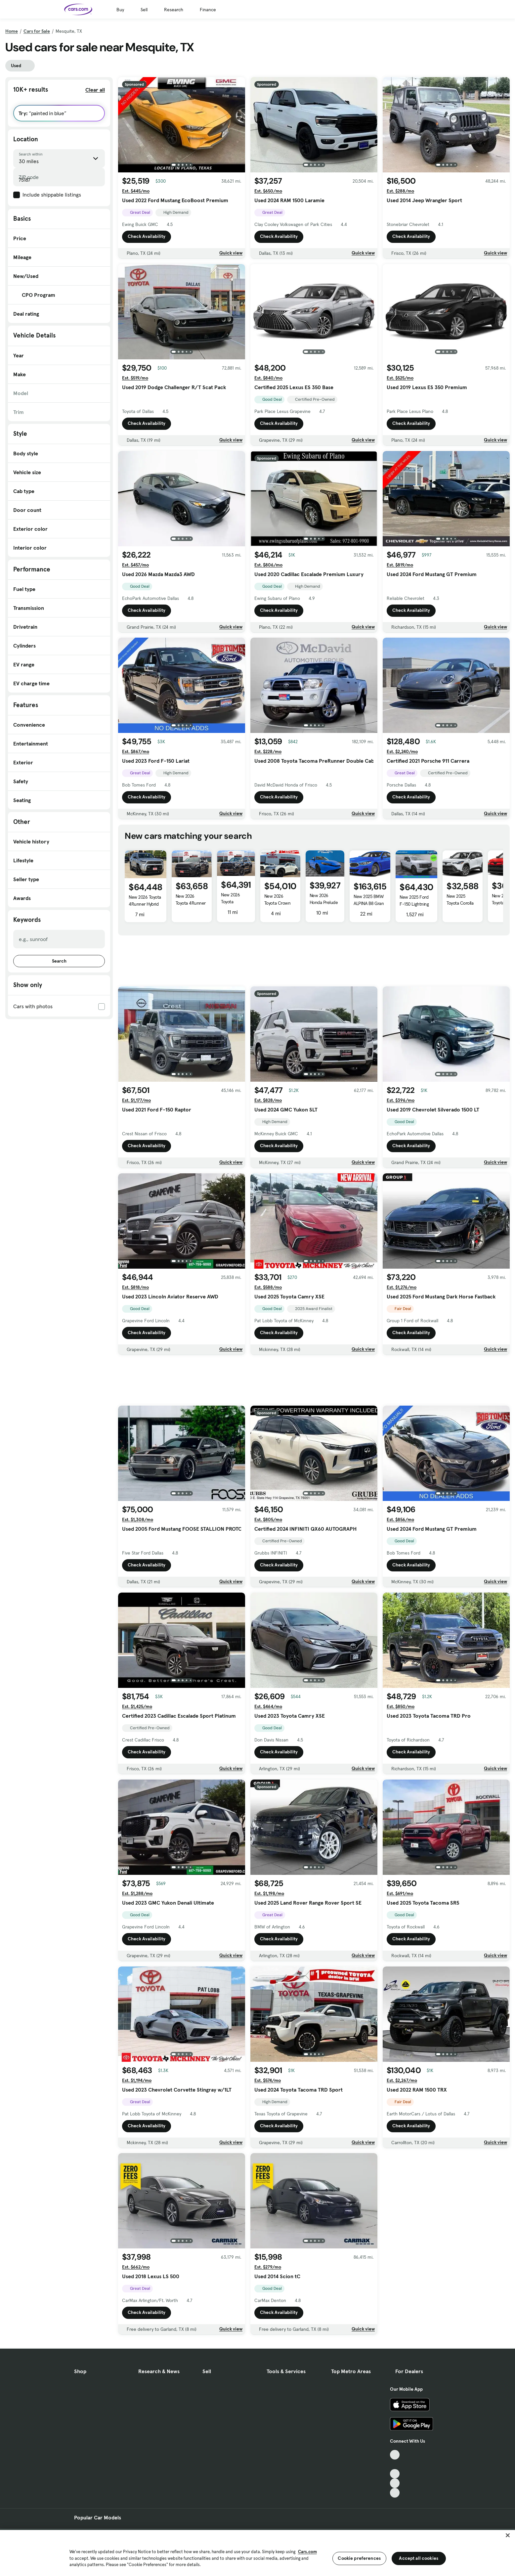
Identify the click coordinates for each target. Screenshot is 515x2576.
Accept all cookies (418, 2558)
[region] (257, 2552)
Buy (120, 10)
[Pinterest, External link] (395, 2493)
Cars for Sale (36, 31)
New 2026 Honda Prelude (324, 898)
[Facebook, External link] (395, 2464)
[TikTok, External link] (395, 2455)
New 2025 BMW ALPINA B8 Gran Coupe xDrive (369, 903)
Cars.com (307, 2551)
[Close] (507, 2535)
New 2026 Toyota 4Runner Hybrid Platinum (145, 904)
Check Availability (146, 237)
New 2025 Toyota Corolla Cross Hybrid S (460, 903)
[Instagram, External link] (395, 2483)
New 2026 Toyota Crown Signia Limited (277, 903)
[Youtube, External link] (395, 2474)
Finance (208, 10)
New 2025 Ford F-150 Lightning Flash (414, 904)
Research (173, 10)
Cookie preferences (359, 2558)
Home (11, 31)
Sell (144, 10)
